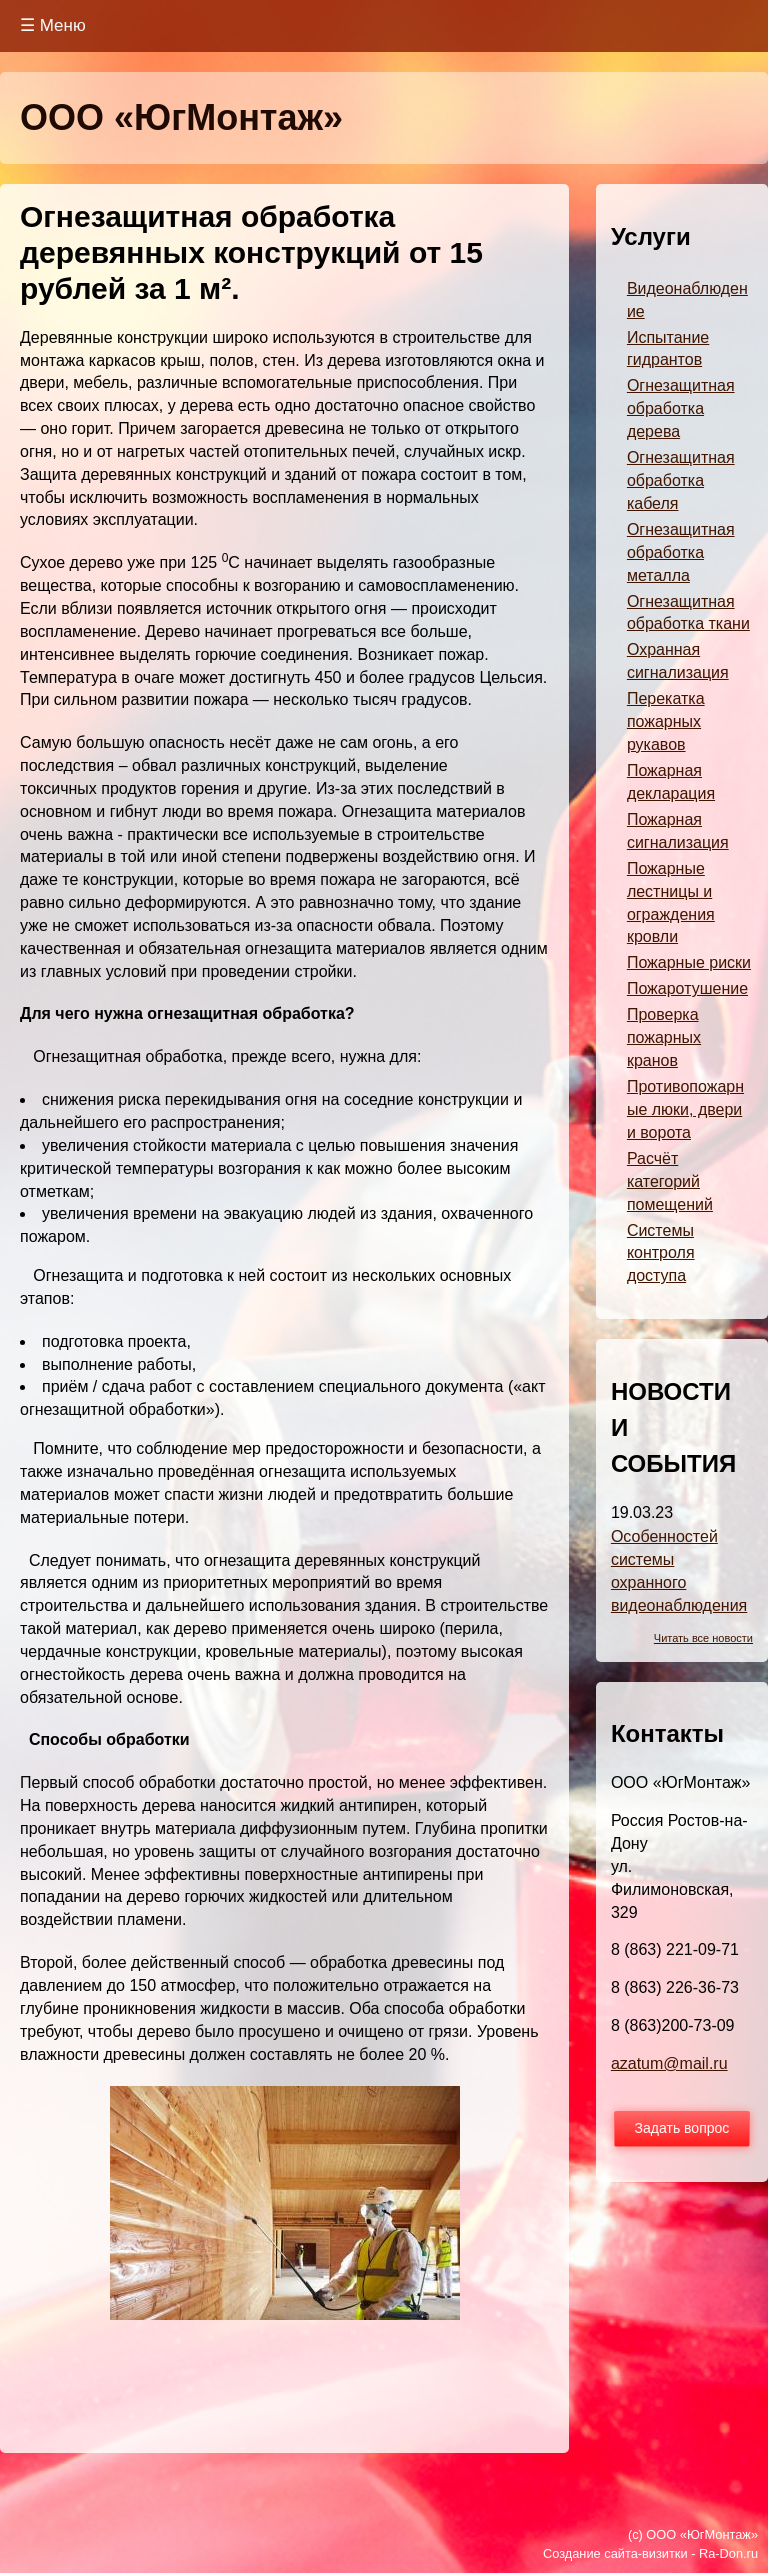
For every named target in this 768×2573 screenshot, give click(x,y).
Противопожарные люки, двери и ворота (685, 1109)
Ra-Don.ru (728, 2553)
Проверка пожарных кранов (664, 1037)
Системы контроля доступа (661, 1253)
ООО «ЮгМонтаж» (181, 117)
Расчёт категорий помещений (670, 1181)
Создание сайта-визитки (615, 2553)
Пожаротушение (687, 988)
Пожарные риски (689, 962)
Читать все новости (703, 1638)
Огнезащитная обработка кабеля (681, 480)
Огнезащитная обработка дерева (681, 408)
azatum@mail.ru (669, 2063)
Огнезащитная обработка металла (681, 552)
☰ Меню (53, 25)
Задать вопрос (682, 2128)
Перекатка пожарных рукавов (666, 721)
